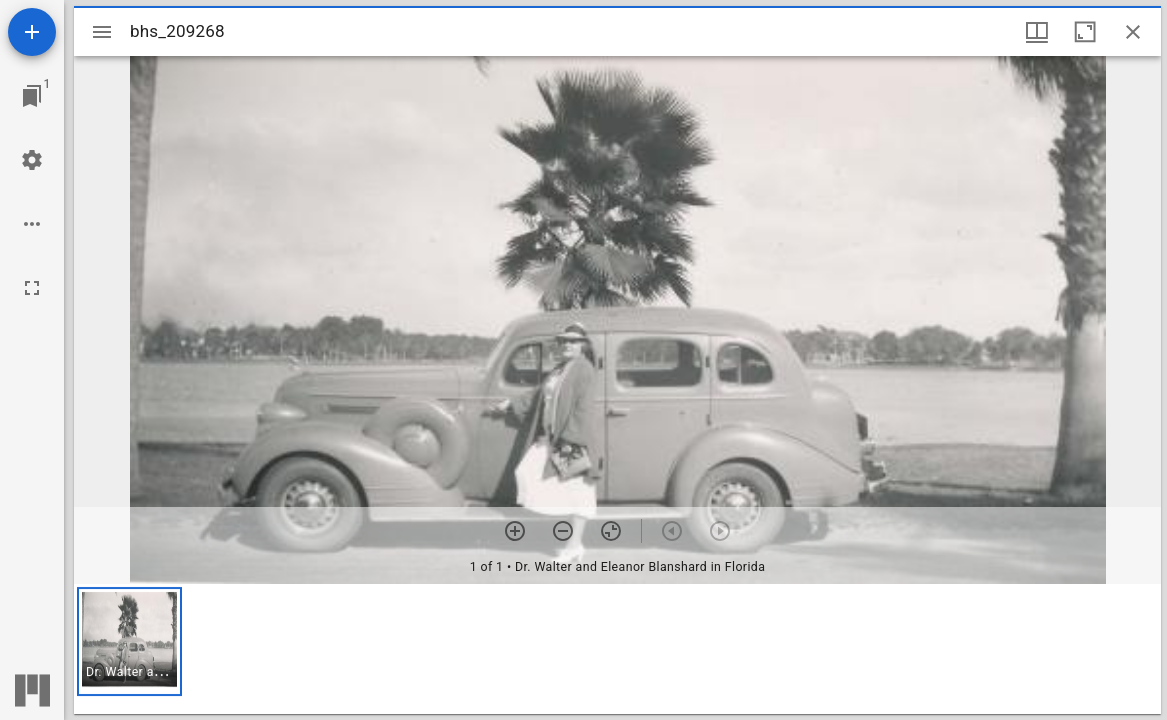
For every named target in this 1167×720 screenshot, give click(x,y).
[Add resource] (32, 32)
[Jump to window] (32, 96)
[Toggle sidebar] (102, 32)
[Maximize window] (1085, 32)
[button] (129, 641)
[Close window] (1133, 32)
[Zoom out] (563, 531)
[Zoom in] (515, 531)
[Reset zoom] (611, 531)
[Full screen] (32, 288)
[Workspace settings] (32, 160)
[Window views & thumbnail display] (1037, 32)
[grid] (617, 649)
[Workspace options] (32, 224)
